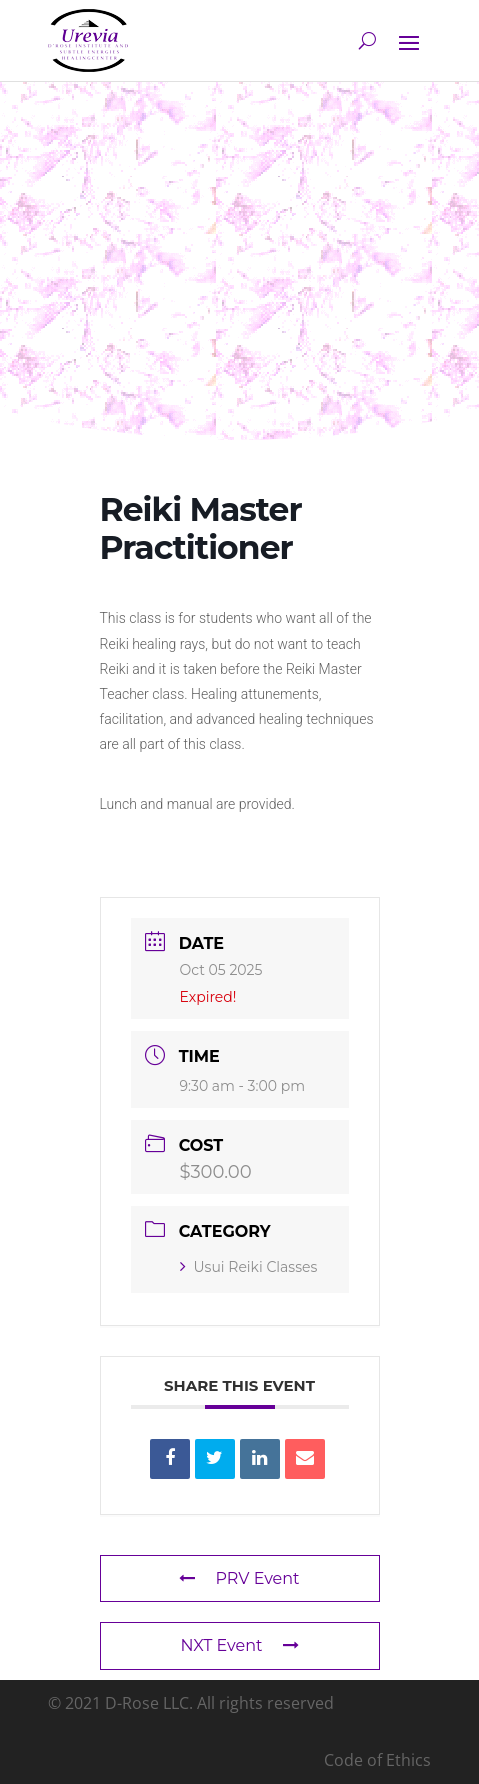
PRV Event (239, 1578)
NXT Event (239, 1645)
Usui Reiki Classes (249, 1267)
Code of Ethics (377, 1760)
